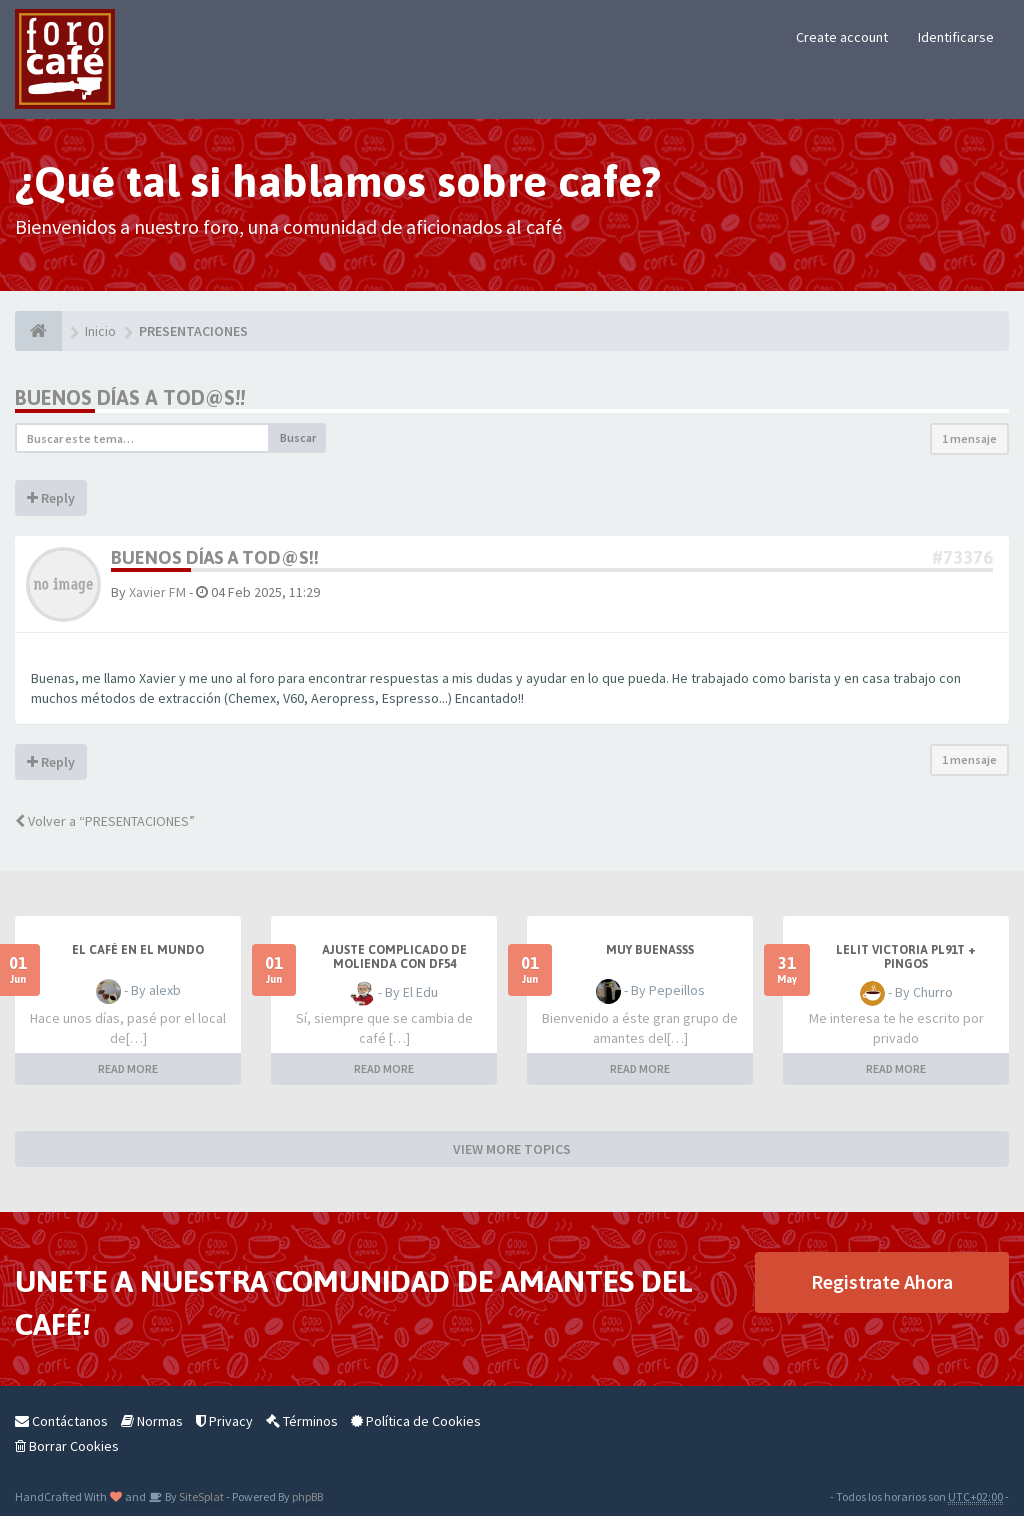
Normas (152, 1421)
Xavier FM (157, 592)
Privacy (224, 1421)
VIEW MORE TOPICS (512, 1149)
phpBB (307, 1496)
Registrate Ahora (882, 1281)
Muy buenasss (650, 950)
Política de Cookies (416, 1421)
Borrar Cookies (67, 1446)
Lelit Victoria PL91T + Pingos (906, 957)
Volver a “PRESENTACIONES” (105, 821)
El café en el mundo (138, 950)
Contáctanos (61, 1421)
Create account (842, 37)
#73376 (962, 557)
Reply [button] (51, 498)
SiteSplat (200, 1496)
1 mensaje (969, 438)
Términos (302, 1421)
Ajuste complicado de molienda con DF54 (394, 957)
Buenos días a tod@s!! (130, 397)
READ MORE (128, 1068)
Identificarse (956, 37)
